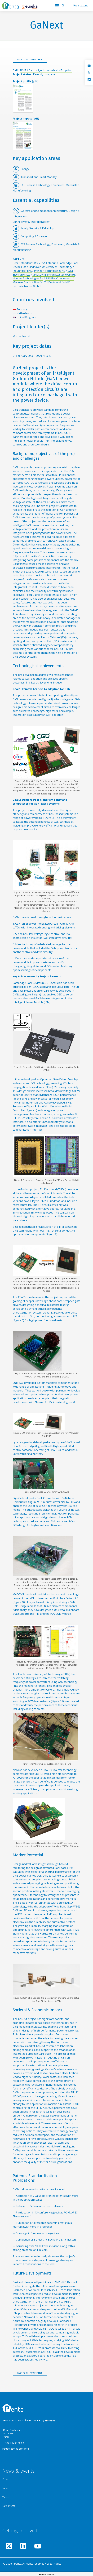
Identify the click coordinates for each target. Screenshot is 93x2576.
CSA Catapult (48, 263)
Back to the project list (29, 59)
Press (5, 2479)
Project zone (80, 5)
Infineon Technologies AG (49, 270)
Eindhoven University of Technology (50, 267)
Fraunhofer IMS (22, 270)
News (5, 2488)
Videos (5, 2497)
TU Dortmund (52, 282)
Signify (38, 282)
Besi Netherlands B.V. (26, 263)
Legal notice (54, 2563)
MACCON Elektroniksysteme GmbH (53, 274)
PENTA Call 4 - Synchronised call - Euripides (46, 70)
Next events (8, 2505)
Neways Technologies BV (28, 278)
